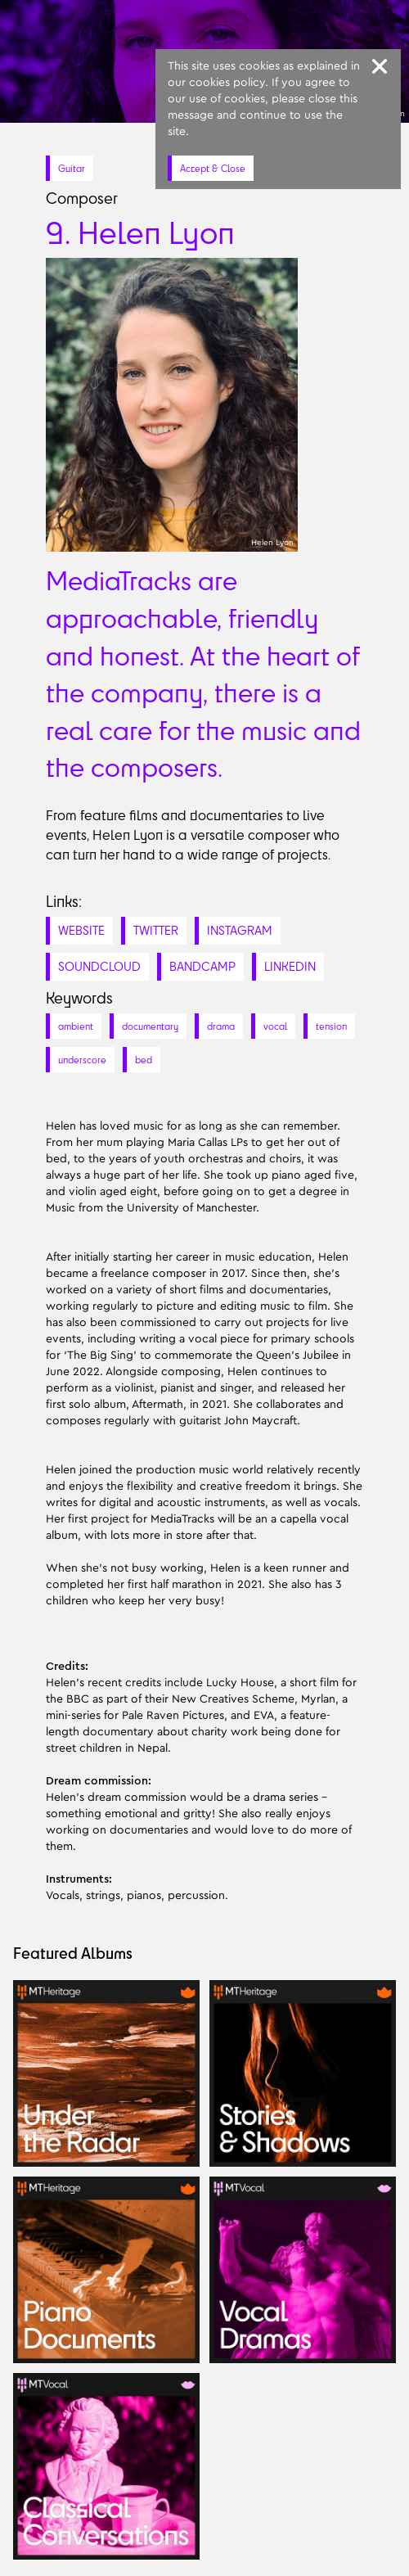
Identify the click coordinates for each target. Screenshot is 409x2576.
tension (331, 1026)
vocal (275, 1026)
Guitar (71, 168)
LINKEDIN (290, 966)
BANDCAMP (202, 966)
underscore (82, 1059)
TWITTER (155, 930)
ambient (75, 1026)
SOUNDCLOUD (99, 966)
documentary (150, 1026)
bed (143, 1059)
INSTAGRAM (239, 930)
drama (221, 1026)
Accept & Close (212, 168)
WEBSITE (81, 930)
